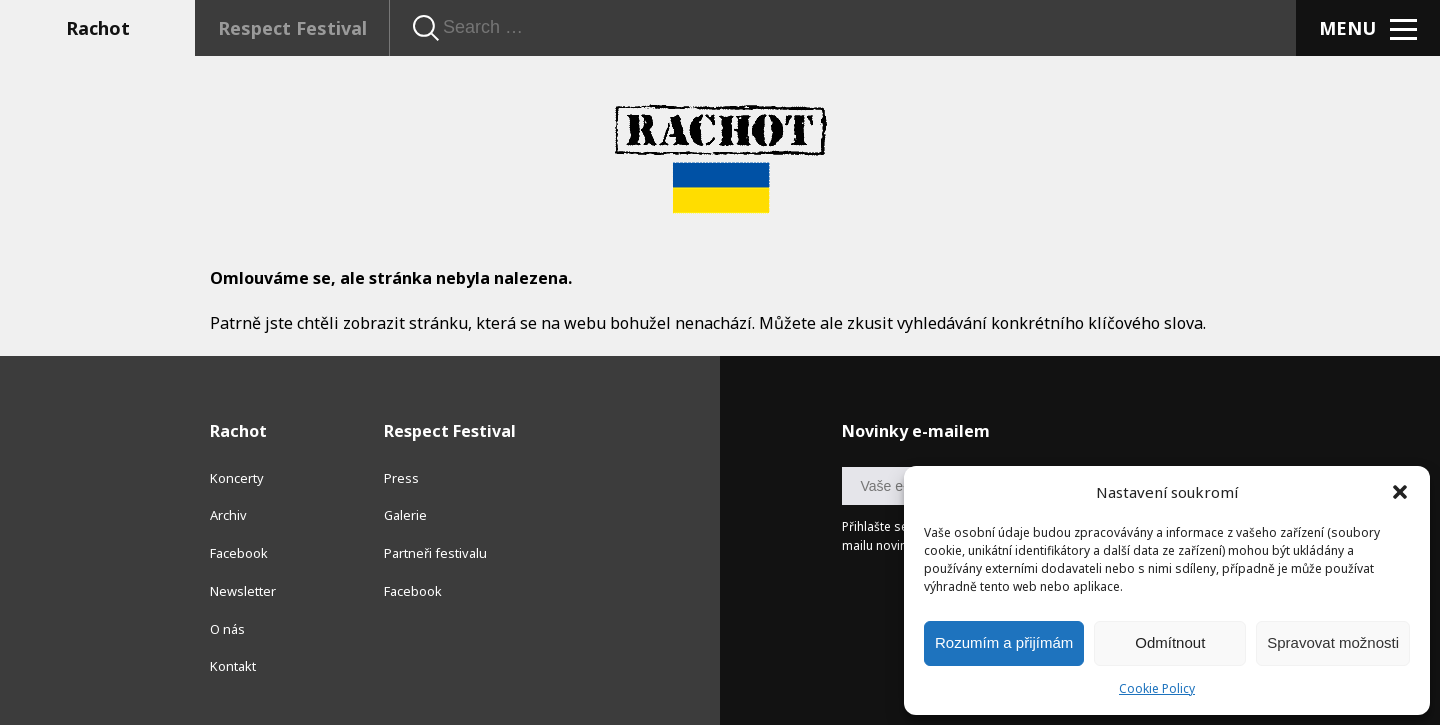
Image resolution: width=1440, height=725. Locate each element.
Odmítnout (1170, 642)
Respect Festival (292, 28)
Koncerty (237, 478)
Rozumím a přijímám (1004, 642)
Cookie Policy (1157, 688)
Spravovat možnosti (1333, 642)
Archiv (228, 515)
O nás (227, 629)
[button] (1400, 492)
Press (401, 478)
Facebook (239, 553)
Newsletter (243, 591)
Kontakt (233, 666)
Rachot (98, 28)
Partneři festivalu (435, 553)
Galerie (405, 515)
